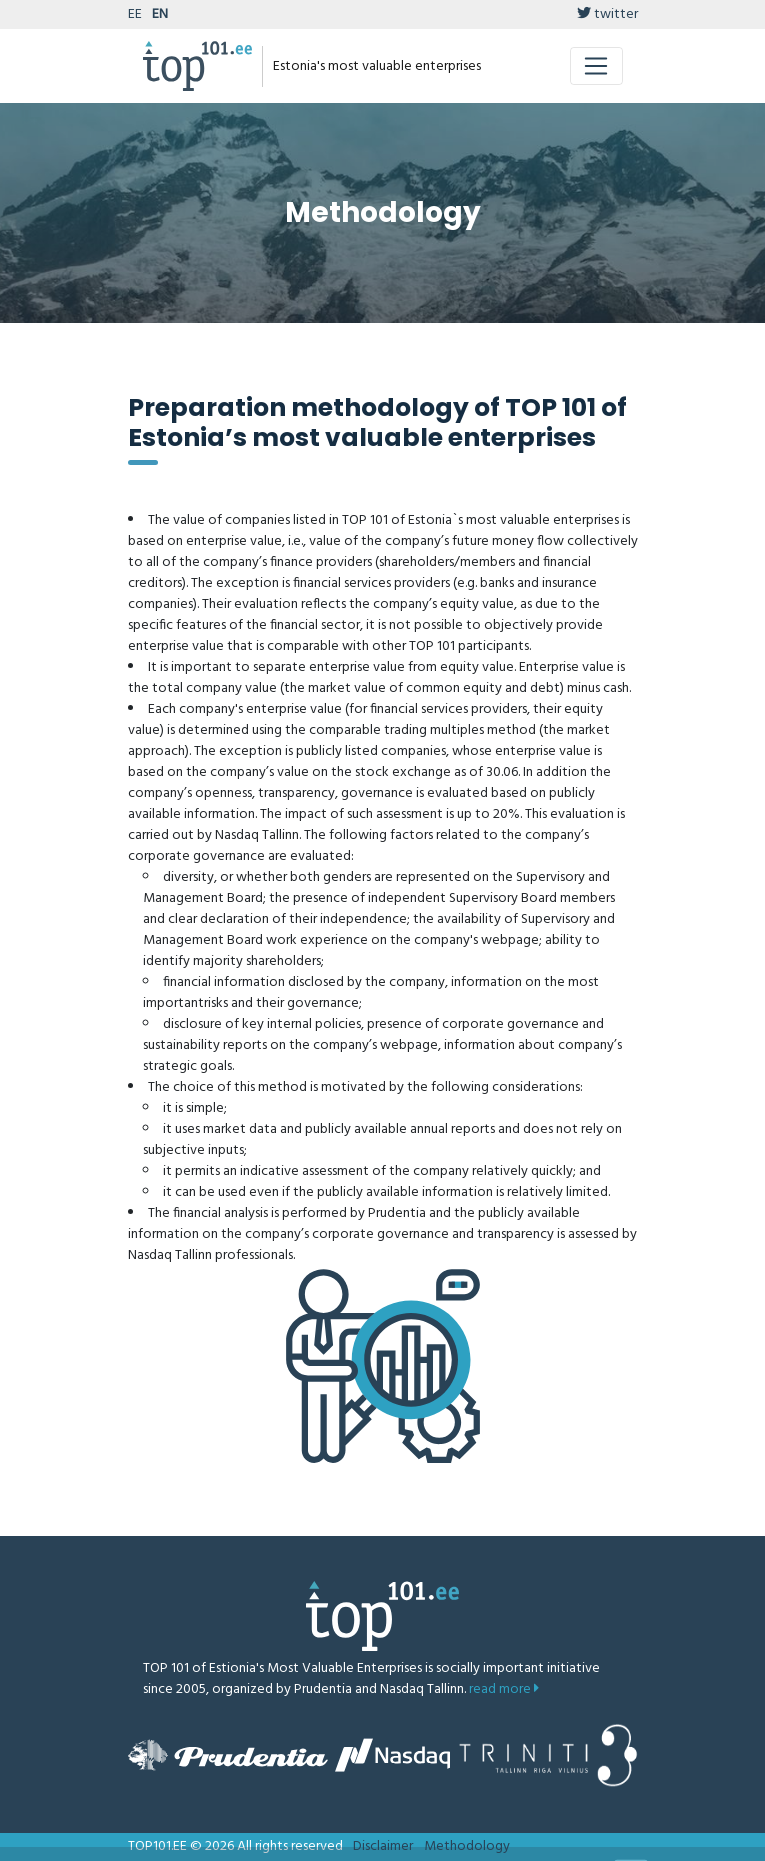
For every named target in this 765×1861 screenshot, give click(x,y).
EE (135, 14)
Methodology (467, 1846)
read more (504, 1689)
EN (160, 14)
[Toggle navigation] (596, 66)
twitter (607, 14)
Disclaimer (383, 1846)
